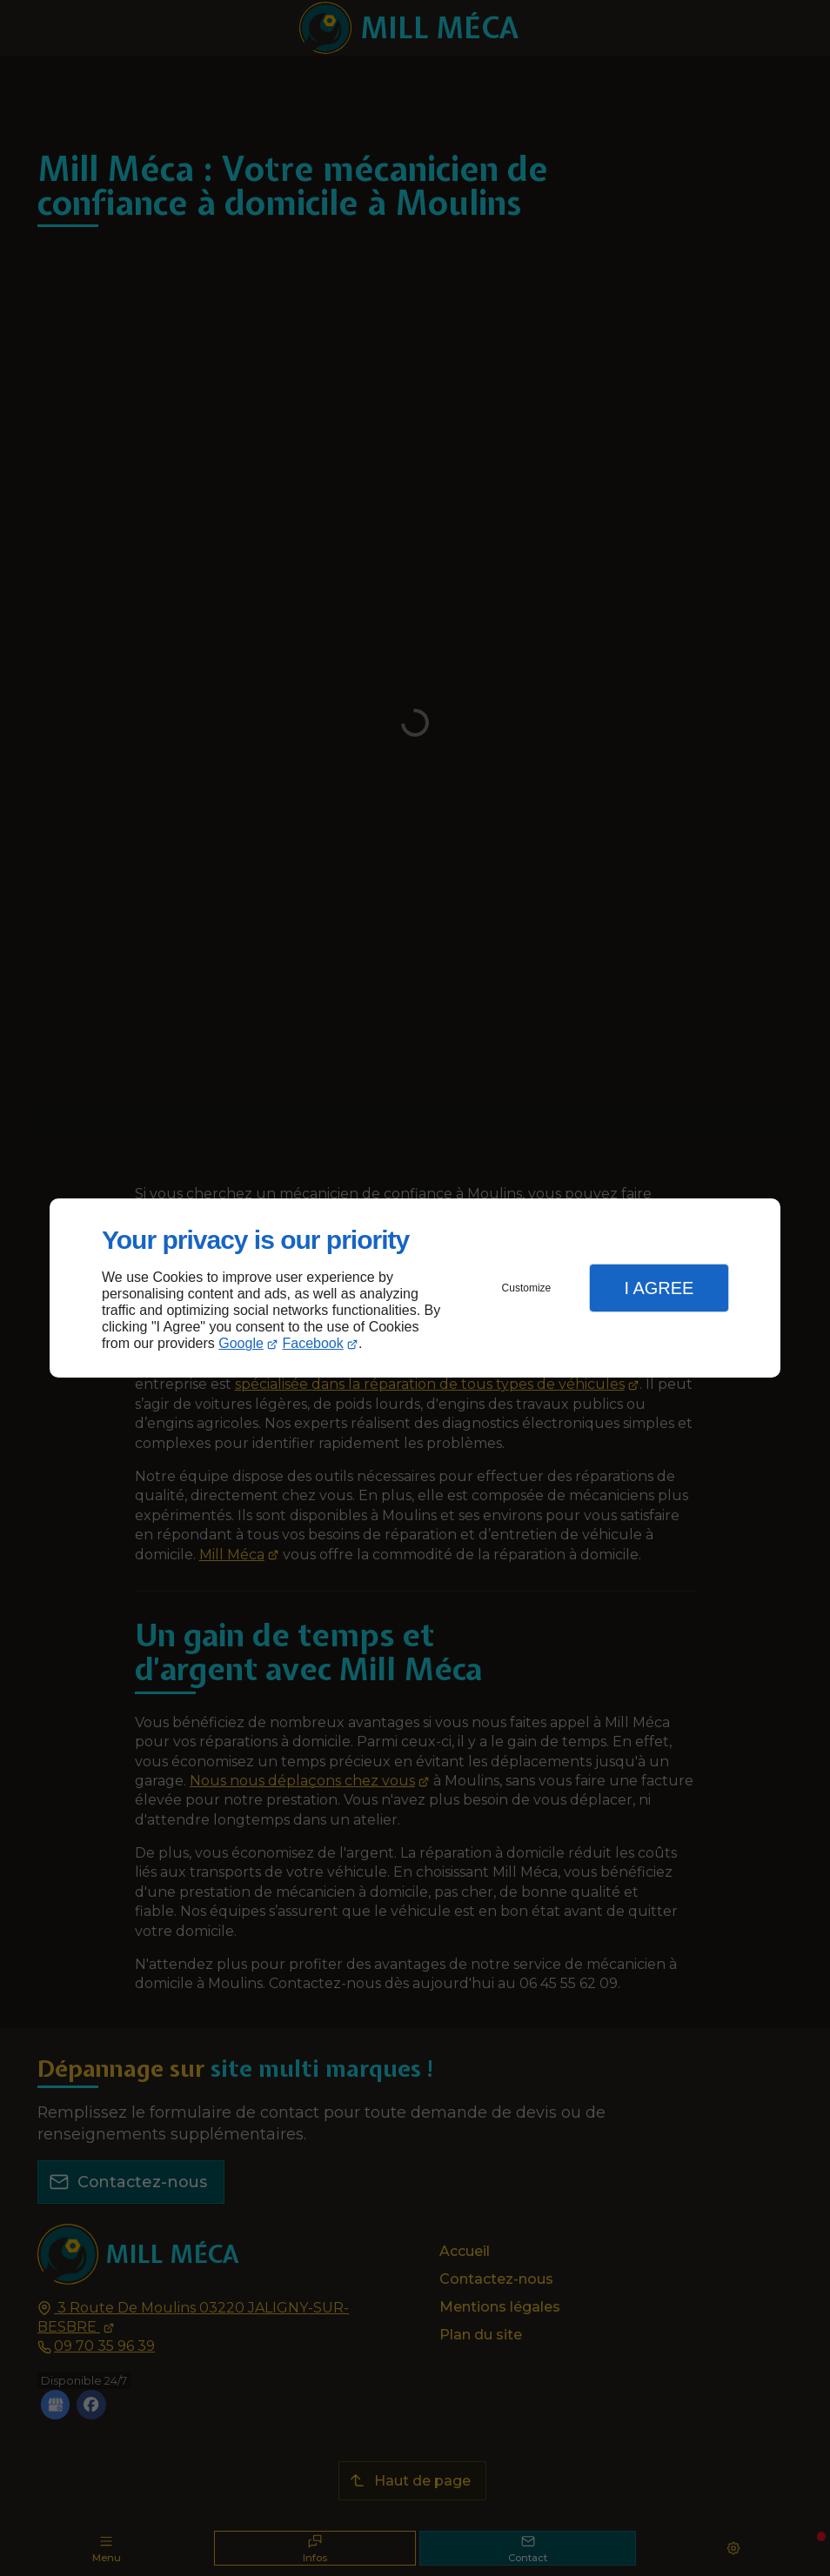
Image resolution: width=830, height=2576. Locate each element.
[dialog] (415, 1288)
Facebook (313, 1343)
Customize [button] (527, 1288)
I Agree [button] (658, 1288)
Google (241, 1343)
